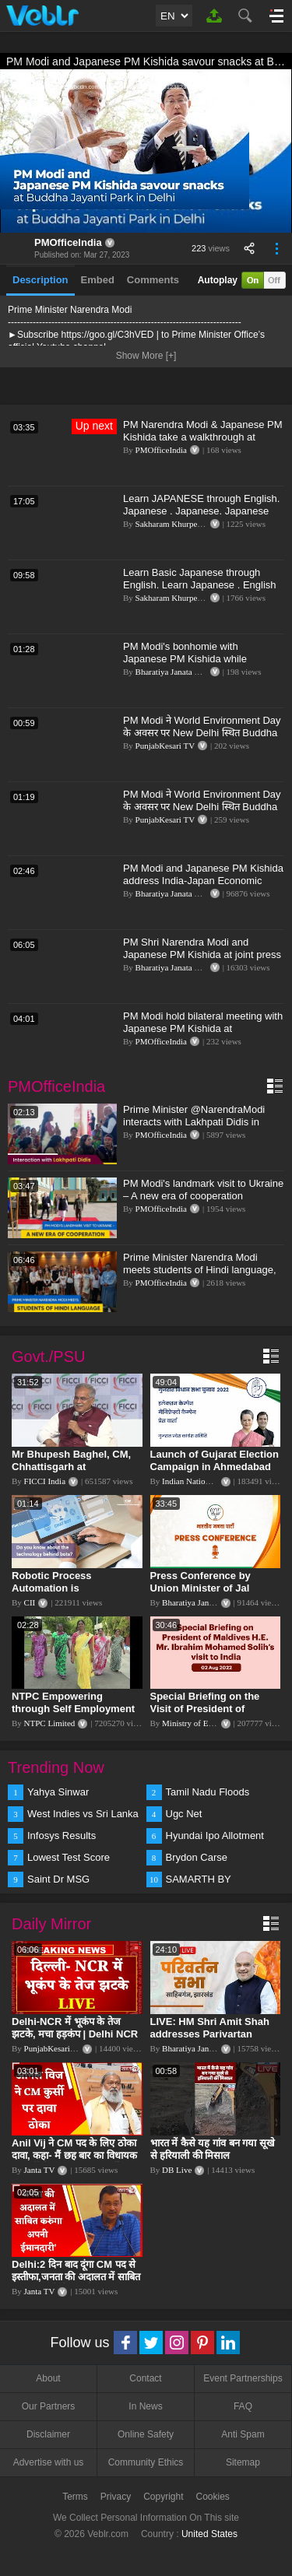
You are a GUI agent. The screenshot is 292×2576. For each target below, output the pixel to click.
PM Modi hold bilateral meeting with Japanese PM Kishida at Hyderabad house (203, 1028)
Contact (145, 2378)
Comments (153, 280)
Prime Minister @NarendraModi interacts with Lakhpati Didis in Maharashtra (194, 1122)
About (48, 2378)
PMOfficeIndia (68, 242)
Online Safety (146, 2434)
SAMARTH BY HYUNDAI (198, 1880)
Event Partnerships (242, 2378)
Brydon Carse (196, 1857)
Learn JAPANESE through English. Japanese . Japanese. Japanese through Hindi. (201, 511)
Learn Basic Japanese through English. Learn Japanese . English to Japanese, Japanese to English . (201, 585)
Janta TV (39, 2169)
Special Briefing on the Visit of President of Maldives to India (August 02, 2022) (211, 1714)
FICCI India (44, 1481)
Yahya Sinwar (58, 1792)
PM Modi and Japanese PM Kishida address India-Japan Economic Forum (203, 880)
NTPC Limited (50, 1723)
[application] (146, 151)
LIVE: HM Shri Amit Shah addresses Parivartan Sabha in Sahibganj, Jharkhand (209, 2040)
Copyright (163, 2496)
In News (145, 2406)
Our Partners (49, 2406)
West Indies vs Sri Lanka (83, 1814)
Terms (75, 2496)
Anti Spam (242, 2434)
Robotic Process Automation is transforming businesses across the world (72, 1594)
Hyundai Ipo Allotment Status (215, 1837)
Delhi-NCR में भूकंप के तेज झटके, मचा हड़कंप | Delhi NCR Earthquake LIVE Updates (75, 2034)
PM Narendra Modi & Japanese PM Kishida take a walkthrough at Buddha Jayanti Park (202, 437)
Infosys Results (61, 1835)
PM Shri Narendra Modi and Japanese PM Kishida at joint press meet (202, 954)
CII (30, 1602)
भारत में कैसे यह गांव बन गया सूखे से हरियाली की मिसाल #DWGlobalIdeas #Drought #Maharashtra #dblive (214, 2161)
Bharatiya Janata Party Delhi (184, 671)
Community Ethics (146, 2462)
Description (40, 280)
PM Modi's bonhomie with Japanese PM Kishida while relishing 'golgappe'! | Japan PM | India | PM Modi (197, 665)
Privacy (115, 2496)
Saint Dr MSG (58, 1879)
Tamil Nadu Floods (208, 1792)
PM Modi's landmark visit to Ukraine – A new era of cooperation (203, 1189)
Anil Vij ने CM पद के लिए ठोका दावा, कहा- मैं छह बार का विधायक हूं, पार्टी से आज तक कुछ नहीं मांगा (75, 2155)
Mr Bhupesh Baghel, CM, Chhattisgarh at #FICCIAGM (71, 1466)
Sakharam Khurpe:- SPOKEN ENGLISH (206, 523)
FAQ (243, 2406)
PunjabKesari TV (165, 745)
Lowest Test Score (68, 1857)
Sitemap (243, 2462)
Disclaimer (48, 2434)
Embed (97, 280)
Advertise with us (48, 2462)
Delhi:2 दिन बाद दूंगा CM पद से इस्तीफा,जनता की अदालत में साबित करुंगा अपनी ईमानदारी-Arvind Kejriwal (76, 2283)
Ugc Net (184, 1814)
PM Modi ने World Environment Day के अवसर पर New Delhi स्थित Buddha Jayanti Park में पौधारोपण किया (202, 732)
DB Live (177, 2169)
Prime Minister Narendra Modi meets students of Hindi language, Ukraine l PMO (199, 1269)
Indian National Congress (205, 1481)
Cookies (213, 2496)
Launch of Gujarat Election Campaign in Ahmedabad (214, 1460)
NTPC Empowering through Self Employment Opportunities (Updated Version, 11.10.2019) (73, 1714)
